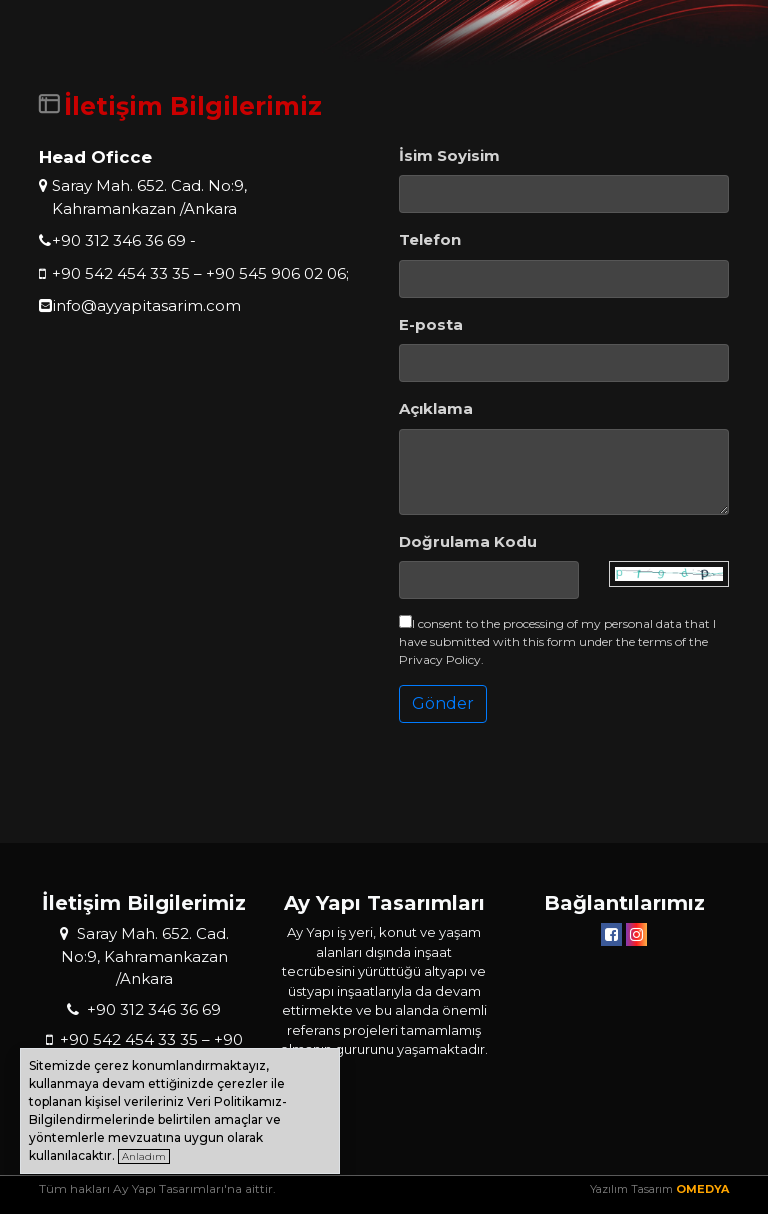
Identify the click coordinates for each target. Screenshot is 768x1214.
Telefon (430, 239)
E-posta (431, 324)
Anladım (144, 1156)
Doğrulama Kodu (468, 541)
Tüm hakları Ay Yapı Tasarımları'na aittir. (157, 1188)
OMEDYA (702, 1189)
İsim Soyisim (449, 155)
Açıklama (436, 408)
